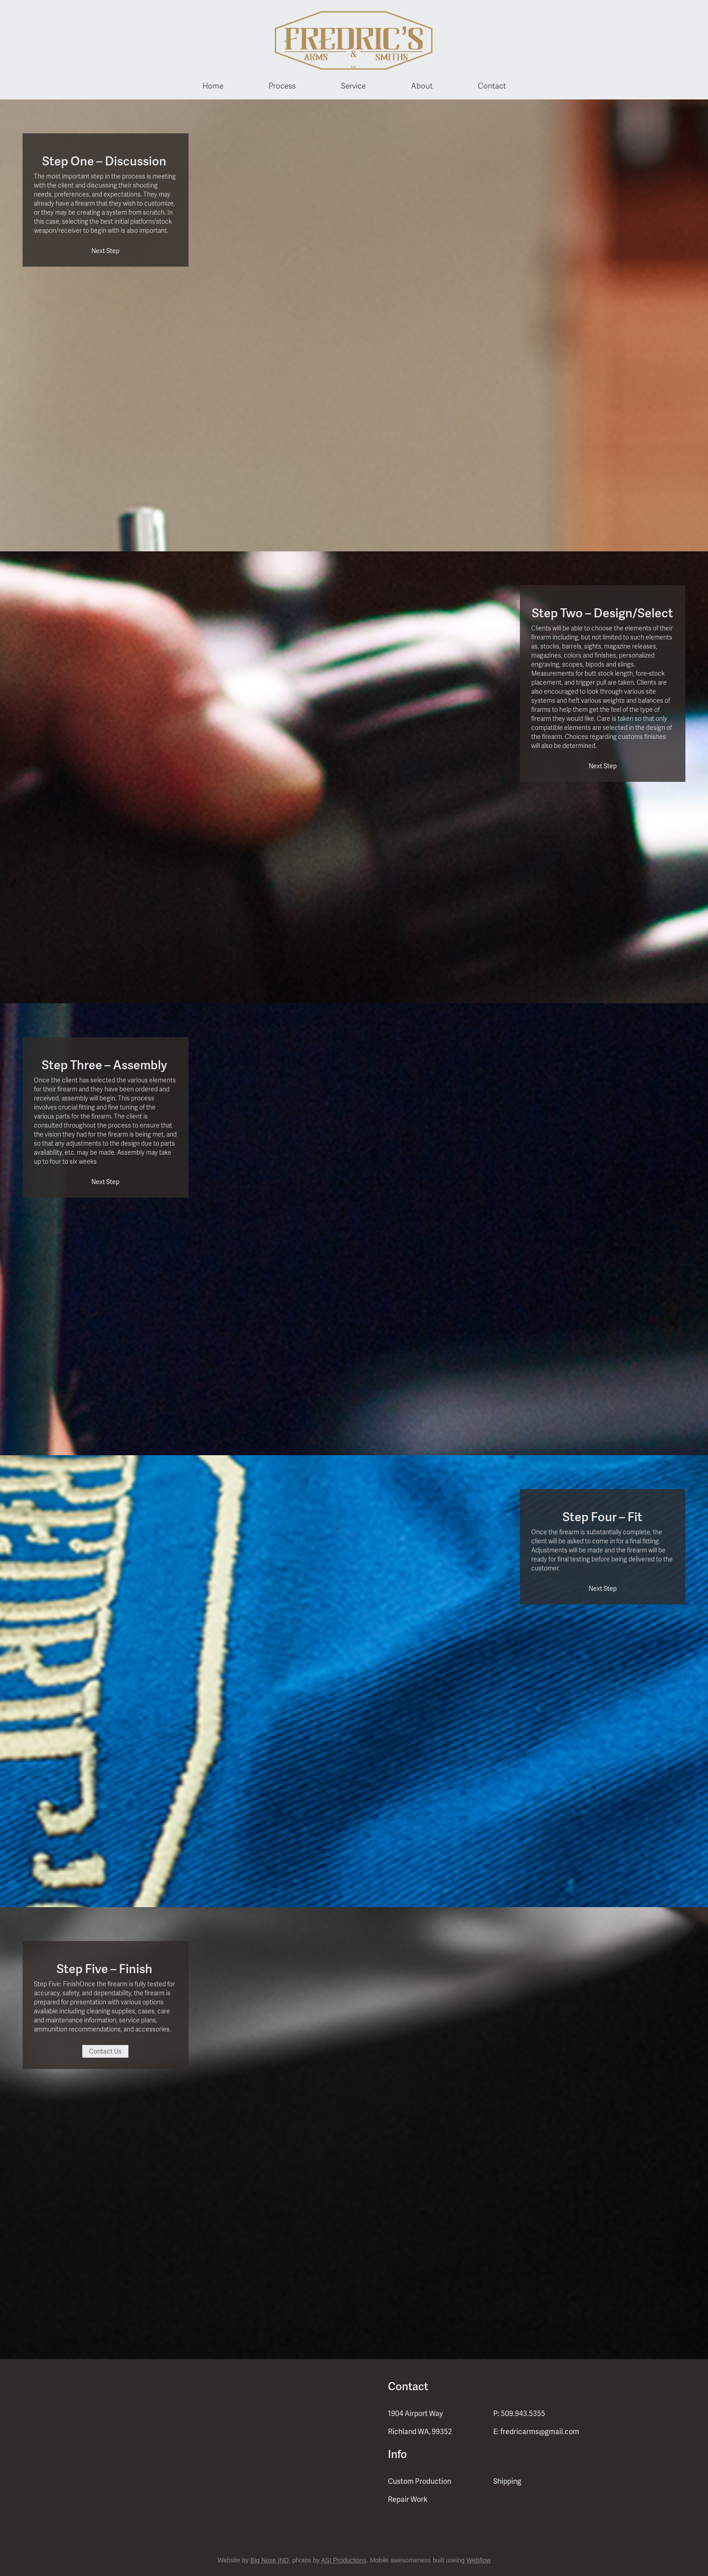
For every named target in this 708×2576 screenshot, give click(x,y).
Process (282, 85)
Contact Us (105, 2051)
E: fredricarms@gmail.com (536, 2431)
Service (353, 85)
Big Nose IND (269, 2560)
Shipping (507, 2481)
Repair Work (408, 2499)
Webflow (479, 2560)
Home (213, 85)
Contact (492, 85)
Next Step (105, 250)
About (422, 85)
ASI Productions (343, 2560)
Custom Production (419, 2481)
